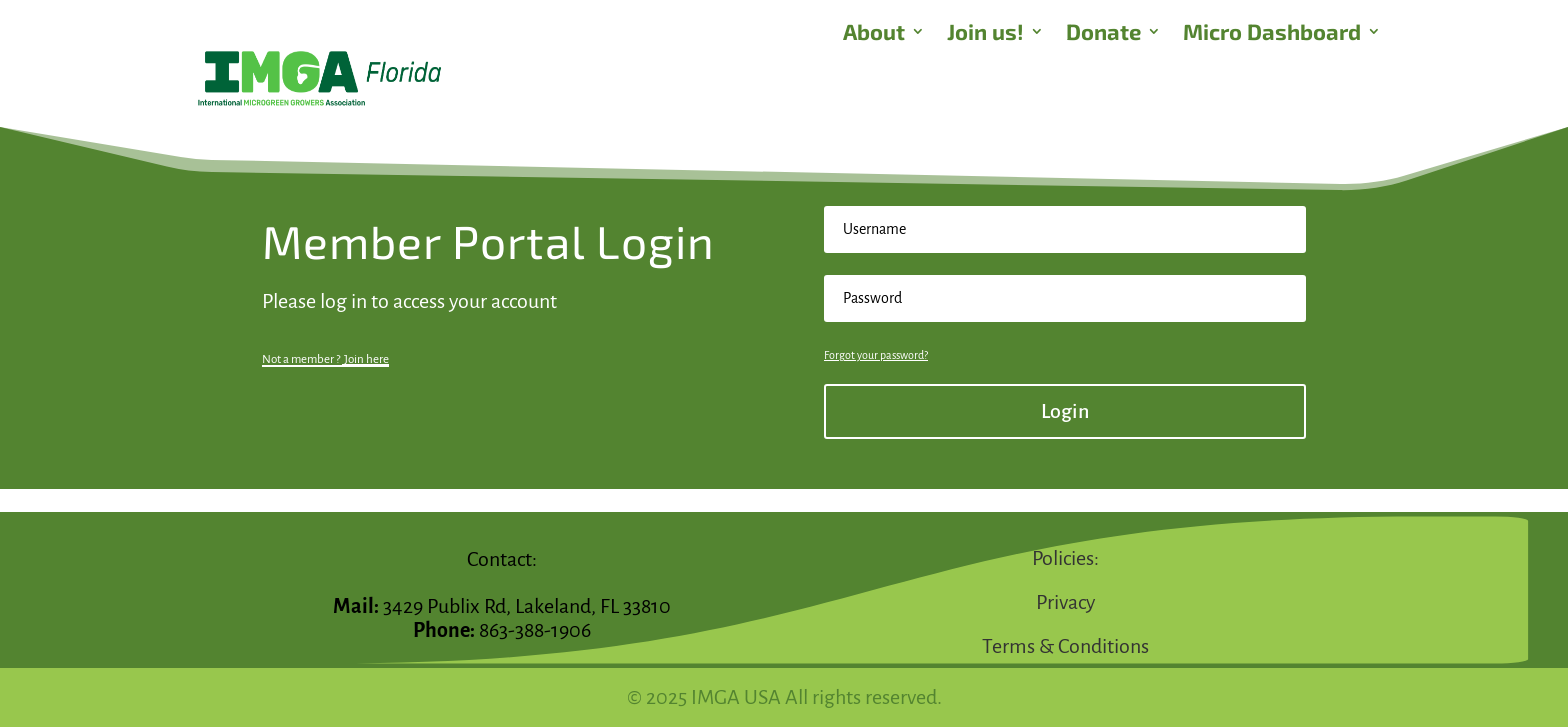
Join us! (985, 34)
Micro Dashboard (1272, 34)
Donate (1103, 34)
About (874, 34)
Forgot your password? (876, 355)
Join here (366, 359)
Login (1065, 411)
